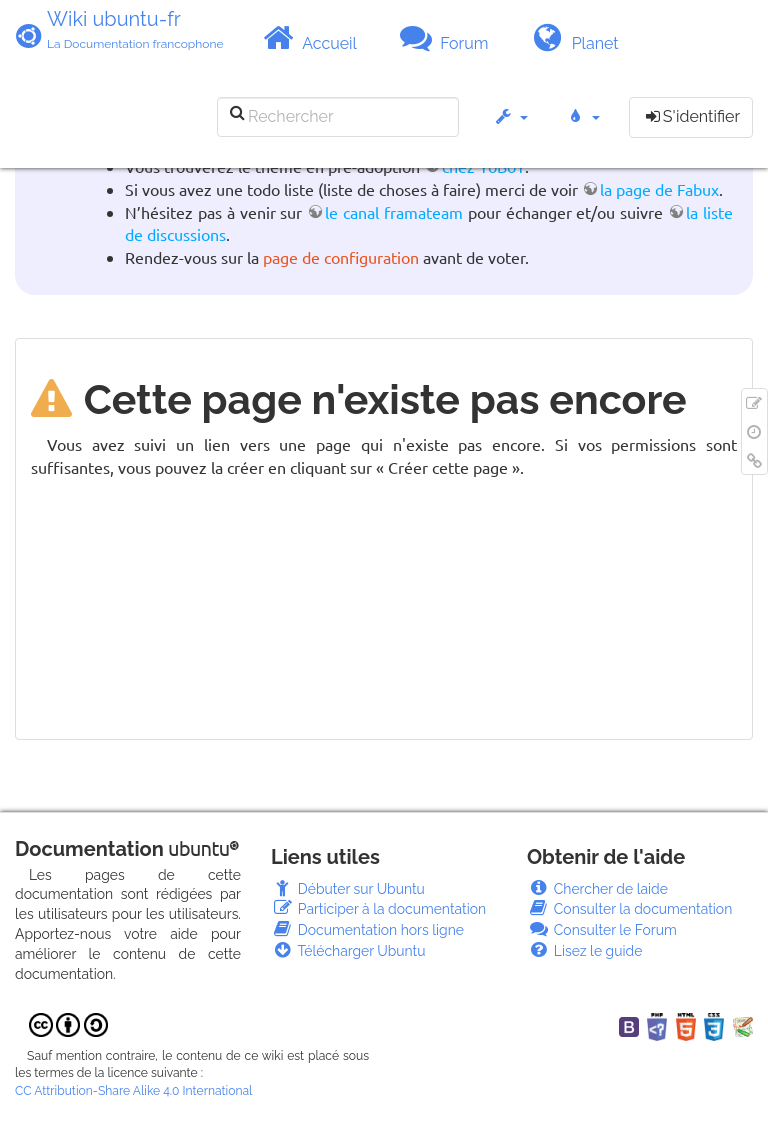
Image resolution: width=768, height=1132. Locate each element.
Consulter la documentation (629, 909)
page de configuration (341, 257)
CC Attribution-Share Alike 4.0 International (133, 1091)
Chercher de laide (597, 889)
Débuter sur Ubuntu (348, 889)
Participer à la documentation (378, 909)
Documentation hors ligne (367, 930)
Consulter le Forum (602, 930)
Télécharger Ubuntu (348, 951)
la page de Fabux (659, 189)
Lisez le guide (584, 951)
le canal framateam (394, 212)
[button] (510, 126)
